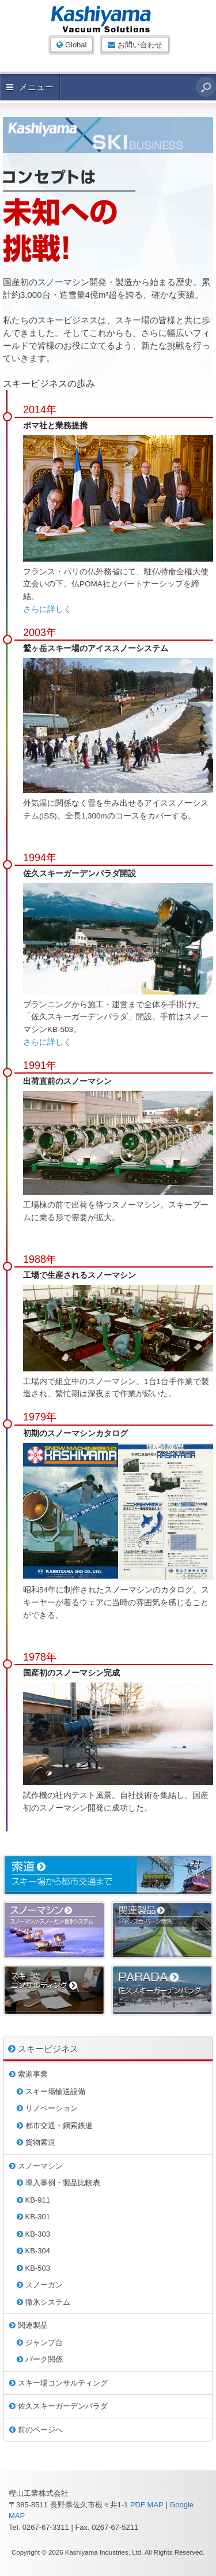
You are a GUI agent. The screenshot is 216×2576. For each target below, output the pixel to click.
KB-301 (33, 2216)
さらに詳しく (47, 609)
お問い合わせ (135, 44)
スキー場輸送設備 (51, 2091)
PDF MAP (147, 2504)
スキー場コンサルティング (58, 2383)
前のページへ (36, 2429)
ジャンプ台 (40, 2342)
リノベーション (47, 2108)
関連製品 (28, 2325)
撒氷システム (43, 2302)
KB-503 (33, 2268)
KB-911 (33, 2200)
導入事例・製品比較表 (58, 2182)
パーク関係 (40, 2359)
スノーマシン (36, 2166)
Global (71, 44)
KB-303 (33, 2234)
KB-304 (33, 2250)
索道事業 (28, 2074)
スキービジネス (43, 2049)
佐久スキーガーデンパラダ (58, 2406)
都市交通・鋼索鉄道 (55, 2125)
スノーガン (40, 2284)
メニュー (30, 87)
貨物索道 (36, 2142)
